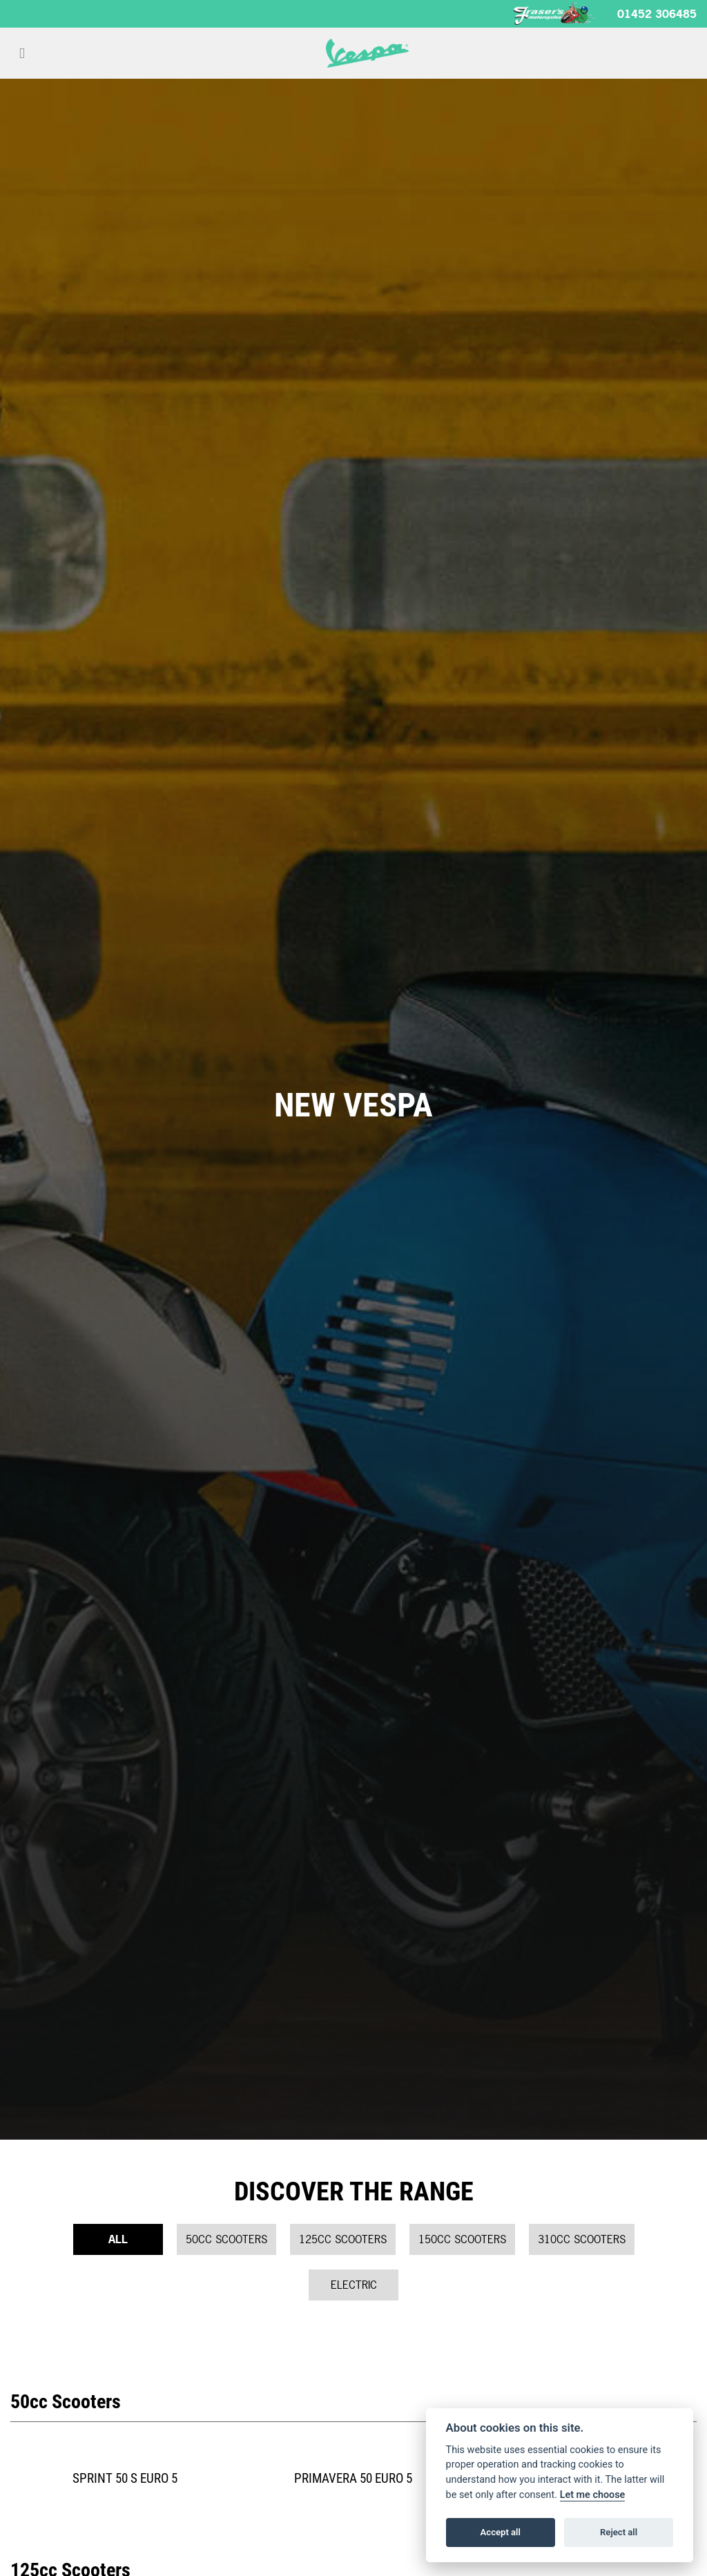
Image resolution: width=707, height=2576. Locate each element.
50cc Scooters (226, 2239)
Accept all (501, 2532)
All (118, 2239)
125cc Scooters (343, 2239)
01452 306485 (657, 13)
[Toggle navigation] (22, 53)
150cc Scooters (462, 2239)
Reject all (618, 2532)
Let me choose (593, 2495)
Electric (354, 2284)
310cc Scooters (582, 2239)
